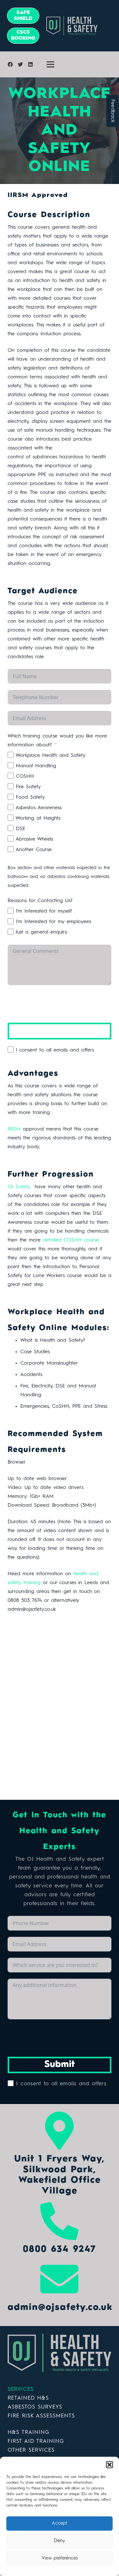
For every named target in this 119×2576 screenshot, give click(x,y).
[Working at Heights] (11, 818)
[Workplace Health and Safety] (11, 755)
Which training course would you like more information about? (57, 741)
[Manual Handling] (11, 765)
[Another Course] (11, 849)
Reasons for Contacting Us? (40, 900)
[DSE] (11, 828)
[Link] (59, 2353)
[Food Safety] (11, 797)
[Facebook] (10, 64)
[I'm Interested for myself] (11, 911)
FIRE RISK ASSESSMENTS (41, 2416)
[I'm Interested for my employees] (11, 921)
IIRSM (14, 1129)
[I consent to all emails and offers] (11, 1049)
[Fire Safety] (11, 786)
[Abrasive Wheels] (11, 839)
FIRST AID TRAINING (36, 2441)
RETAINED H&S (28, 2398)
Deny (59, 2541)
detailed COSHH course (70, 1240)
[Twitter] (20, 64)
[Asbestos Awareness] (11, 807)
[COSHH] (11, 776)
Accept (59, 2523)
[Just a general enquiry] (11, 932)
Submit (59, 1030)
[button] (109, 2464)
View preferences (60, 2558)
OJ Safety (19, 1187)
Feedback (112, 110)
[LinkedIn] (30, 64)
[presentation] (56, 1004)
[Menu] (50, 64)
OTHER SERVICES (31, 2450)
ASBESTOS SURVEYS (35, 2407)
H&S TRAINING (29, 2432)
